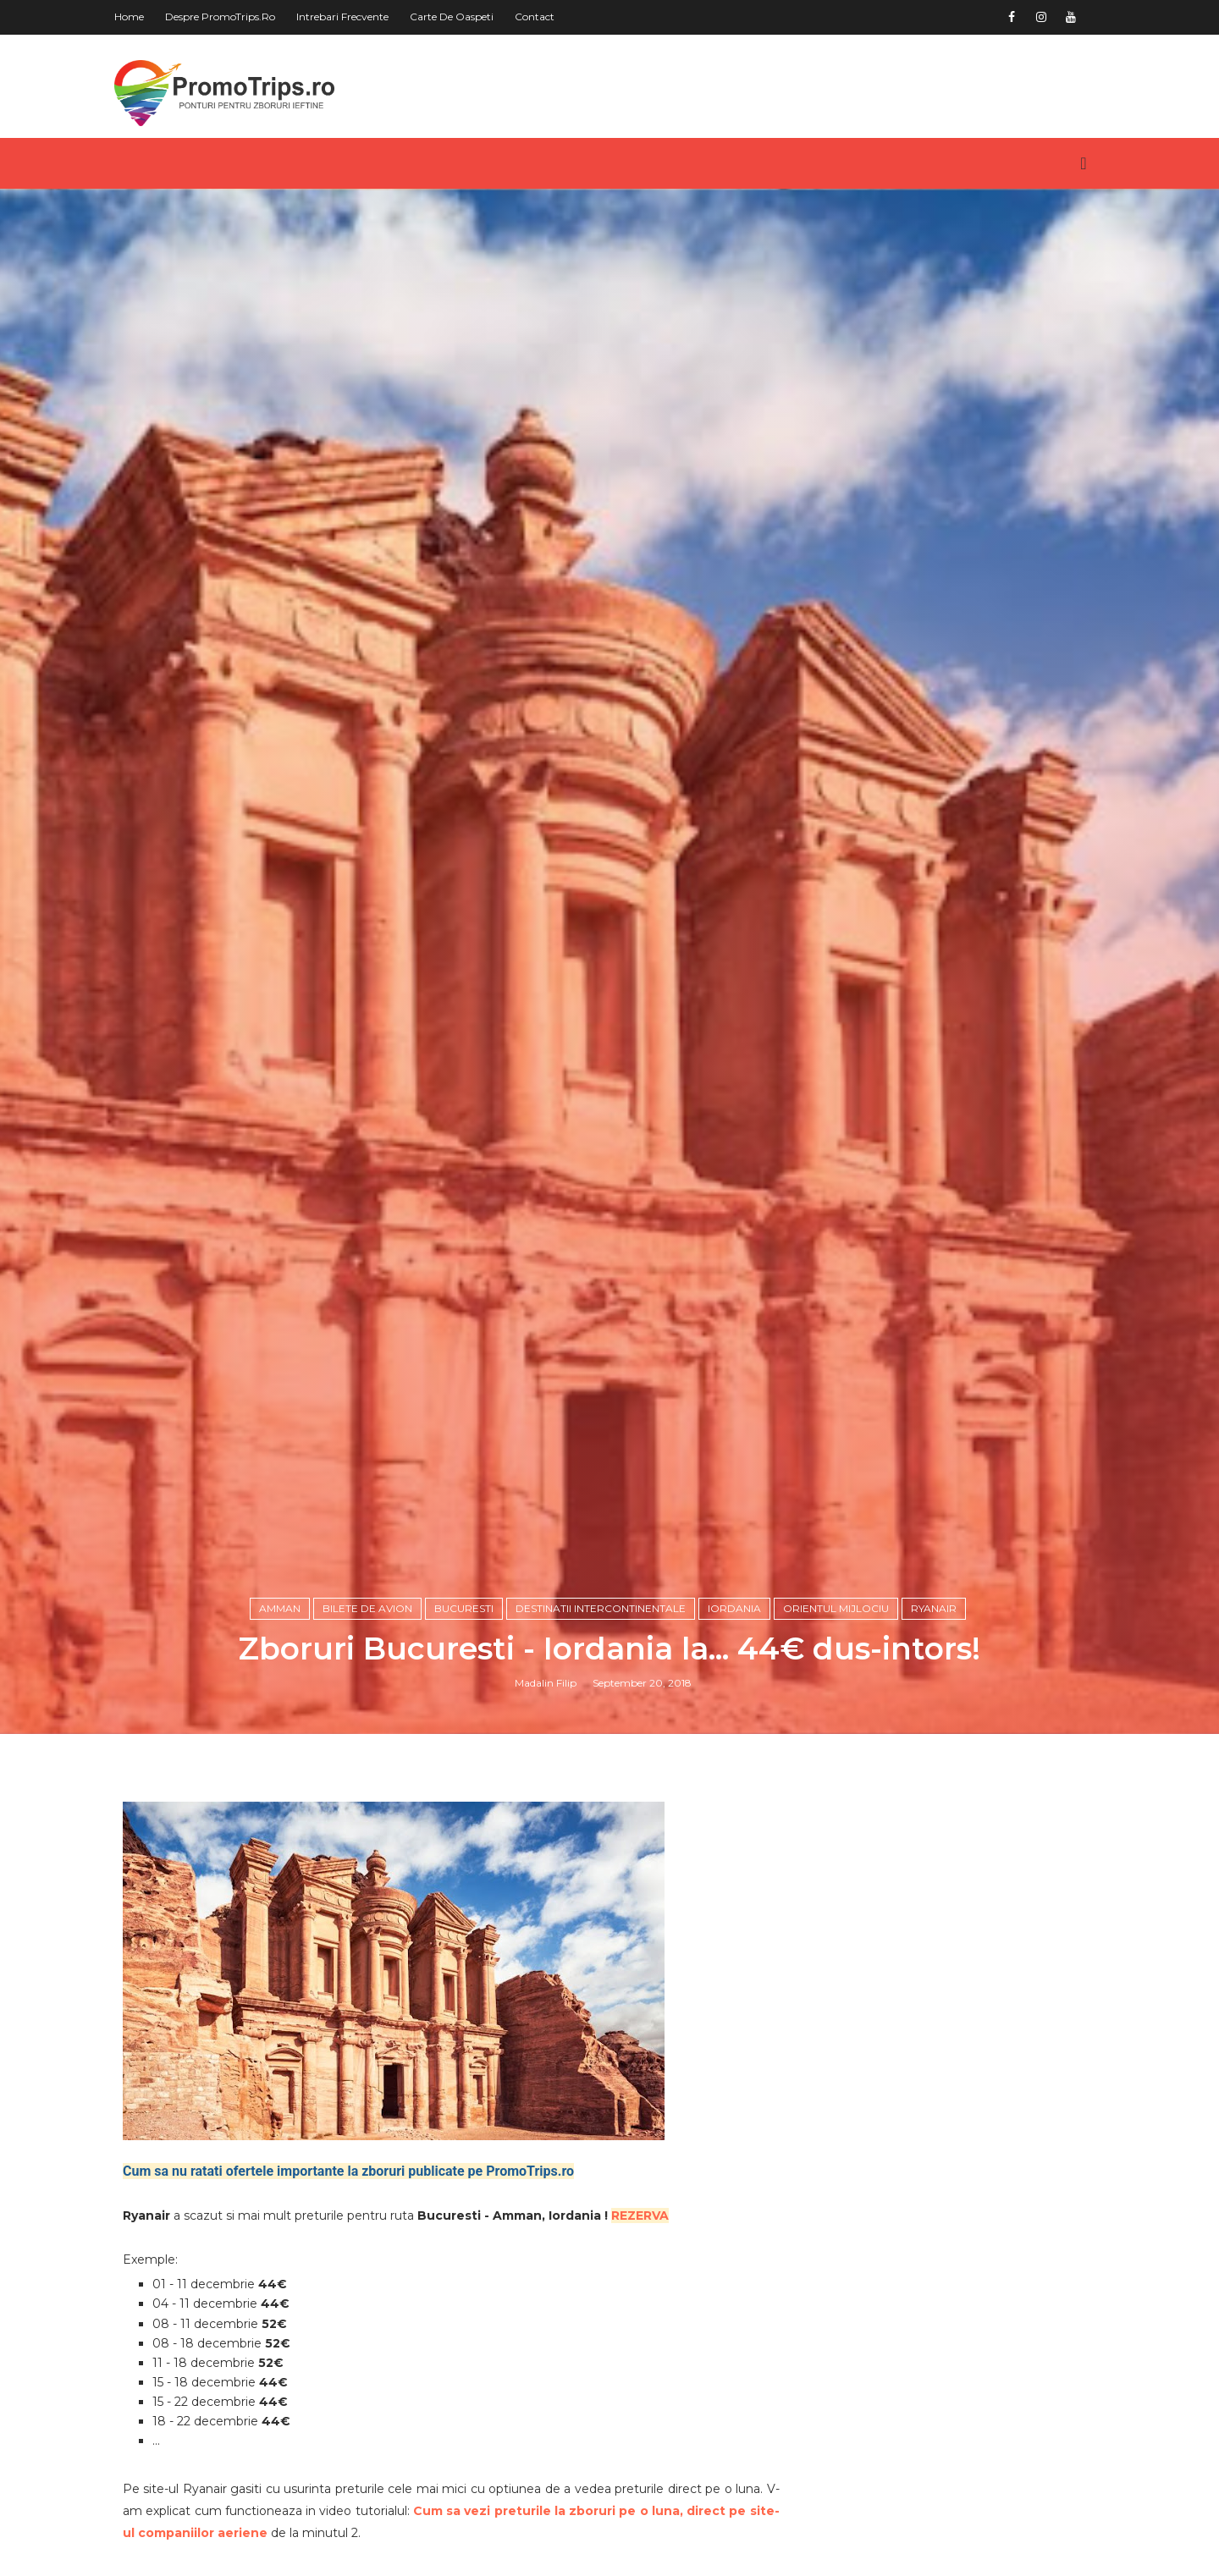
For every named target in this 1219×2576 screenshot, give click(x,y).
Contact (534, 16)
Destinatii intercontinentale (601, 1608)
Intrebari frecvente (342, 16)
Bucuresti (464, 1608)
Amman (280, 1608)
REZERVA (640, 2215)
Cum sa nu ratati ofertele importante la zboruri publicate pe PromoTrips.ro (348, 2171)
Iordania (734, 1608)
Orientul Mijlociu (836, 1608)
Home (129, 16)
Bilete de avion (367, 1608)
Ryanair (934, 1608)
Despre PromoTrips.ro (220, 16)
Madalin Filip (545, 1682)
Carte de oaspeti (452, 16)
